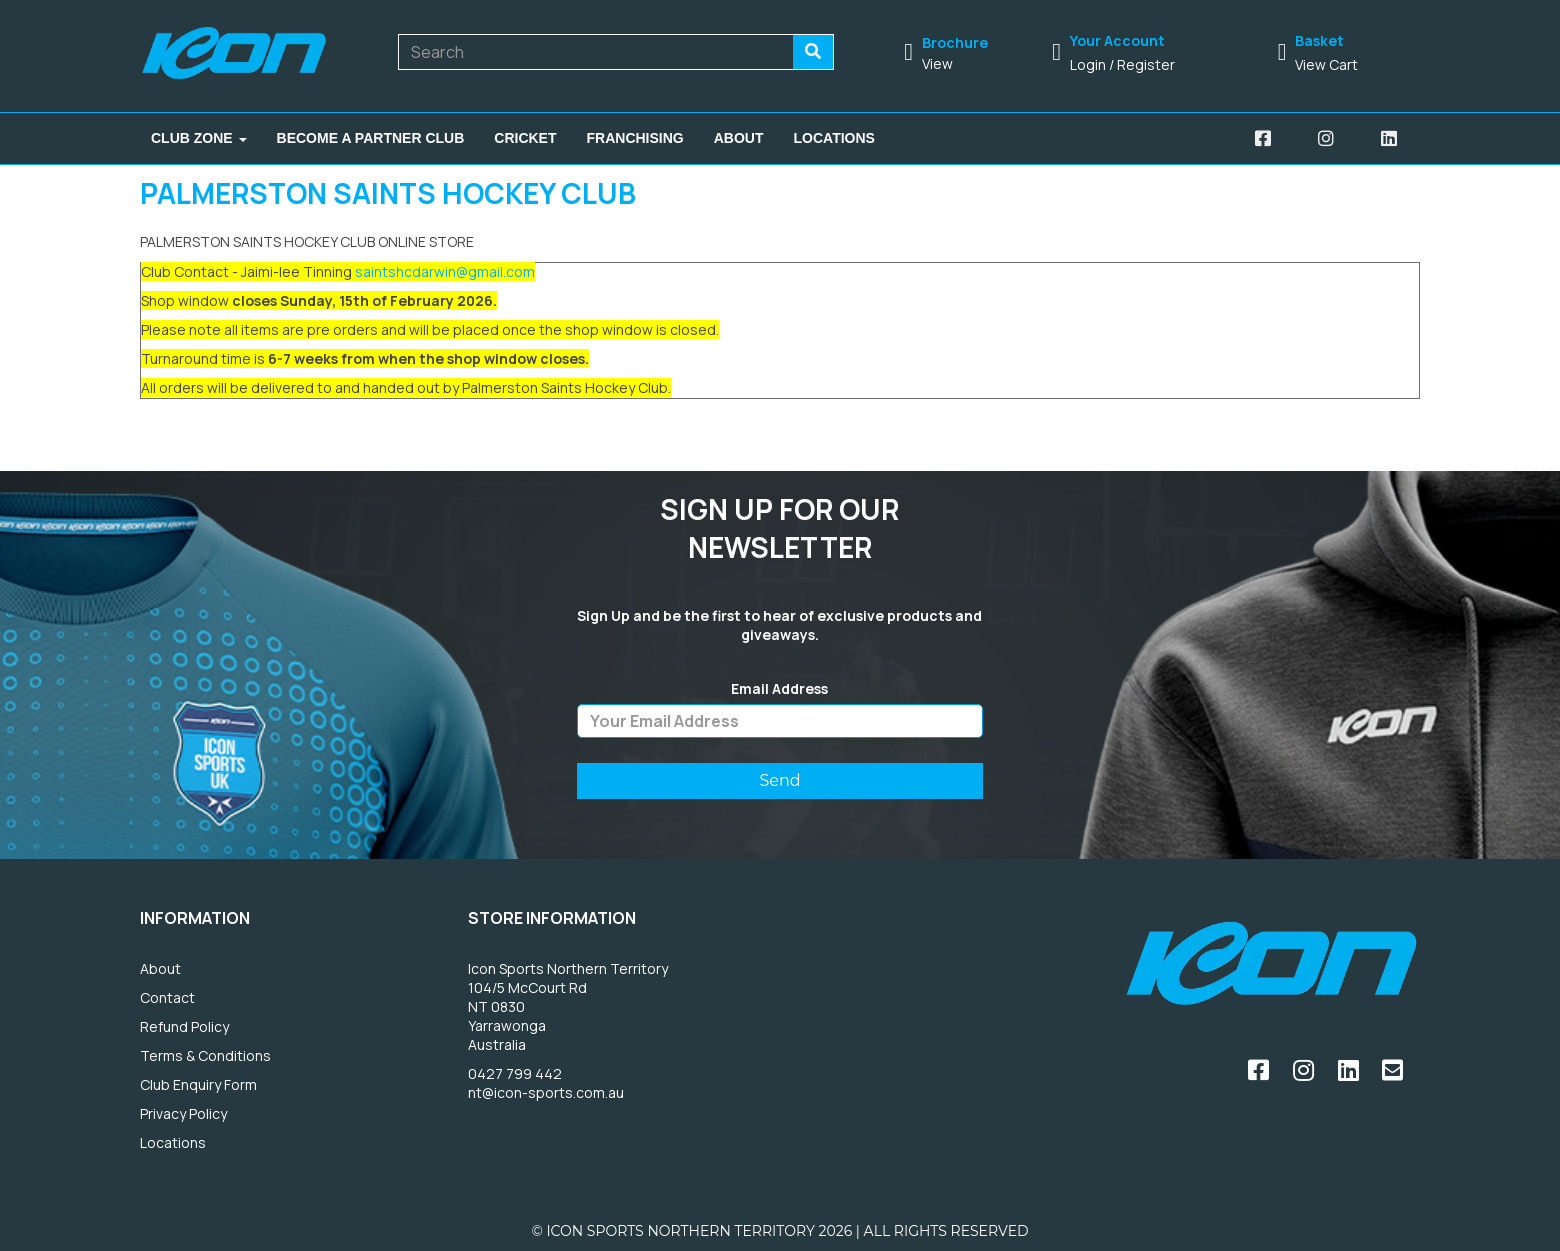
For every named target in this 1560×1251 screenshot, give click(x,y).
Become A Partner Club (371, 138)
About (739, 138)
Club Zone (199, 138)
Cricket (525, 138)
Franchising (635, 138)
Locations (834, 138)
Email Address (779, 689)
